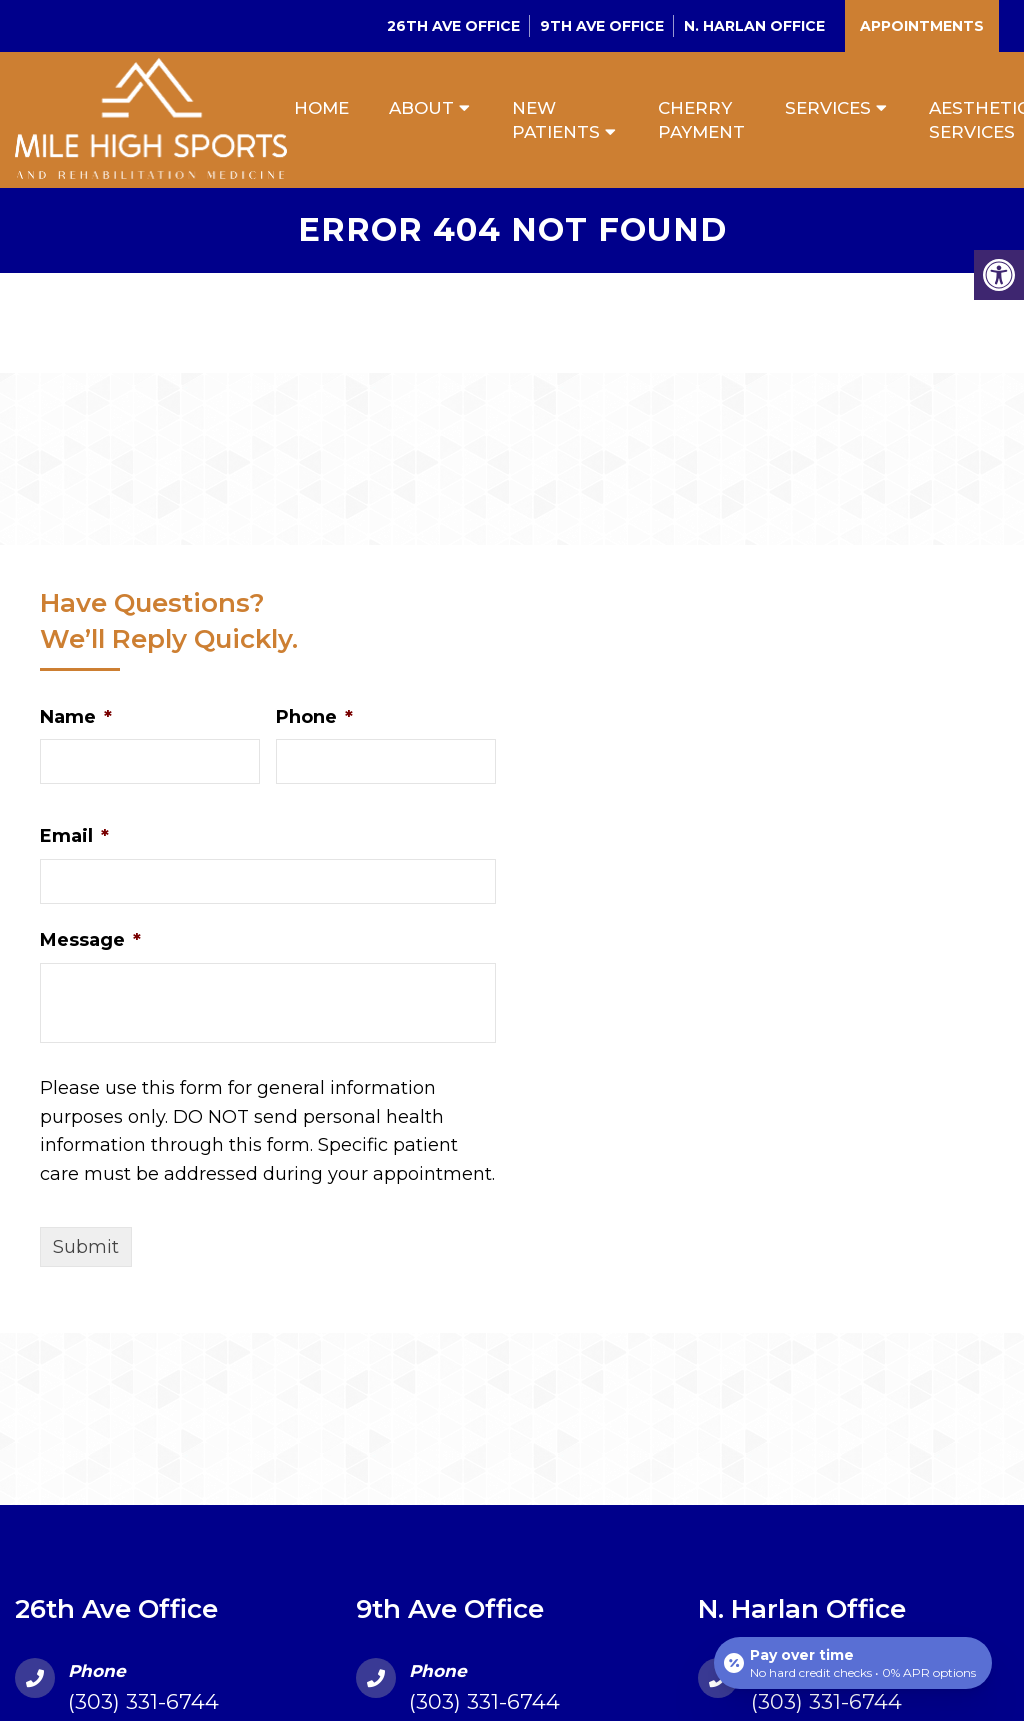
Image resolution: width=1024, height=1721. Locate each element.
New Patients (556, 120)
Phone (314, 717)
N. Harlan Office (754, 26)
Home (321, 108)
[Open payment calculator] (853, 1663)
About (421, 108)
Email (74, 836)
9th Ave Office (602, 26)
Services (828, 108)
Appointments (922, 26)
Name (76, 717)
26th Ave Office (453, 26)
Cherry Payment (701, 120)
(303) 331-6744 (143, 1701)
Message (90, 940)
